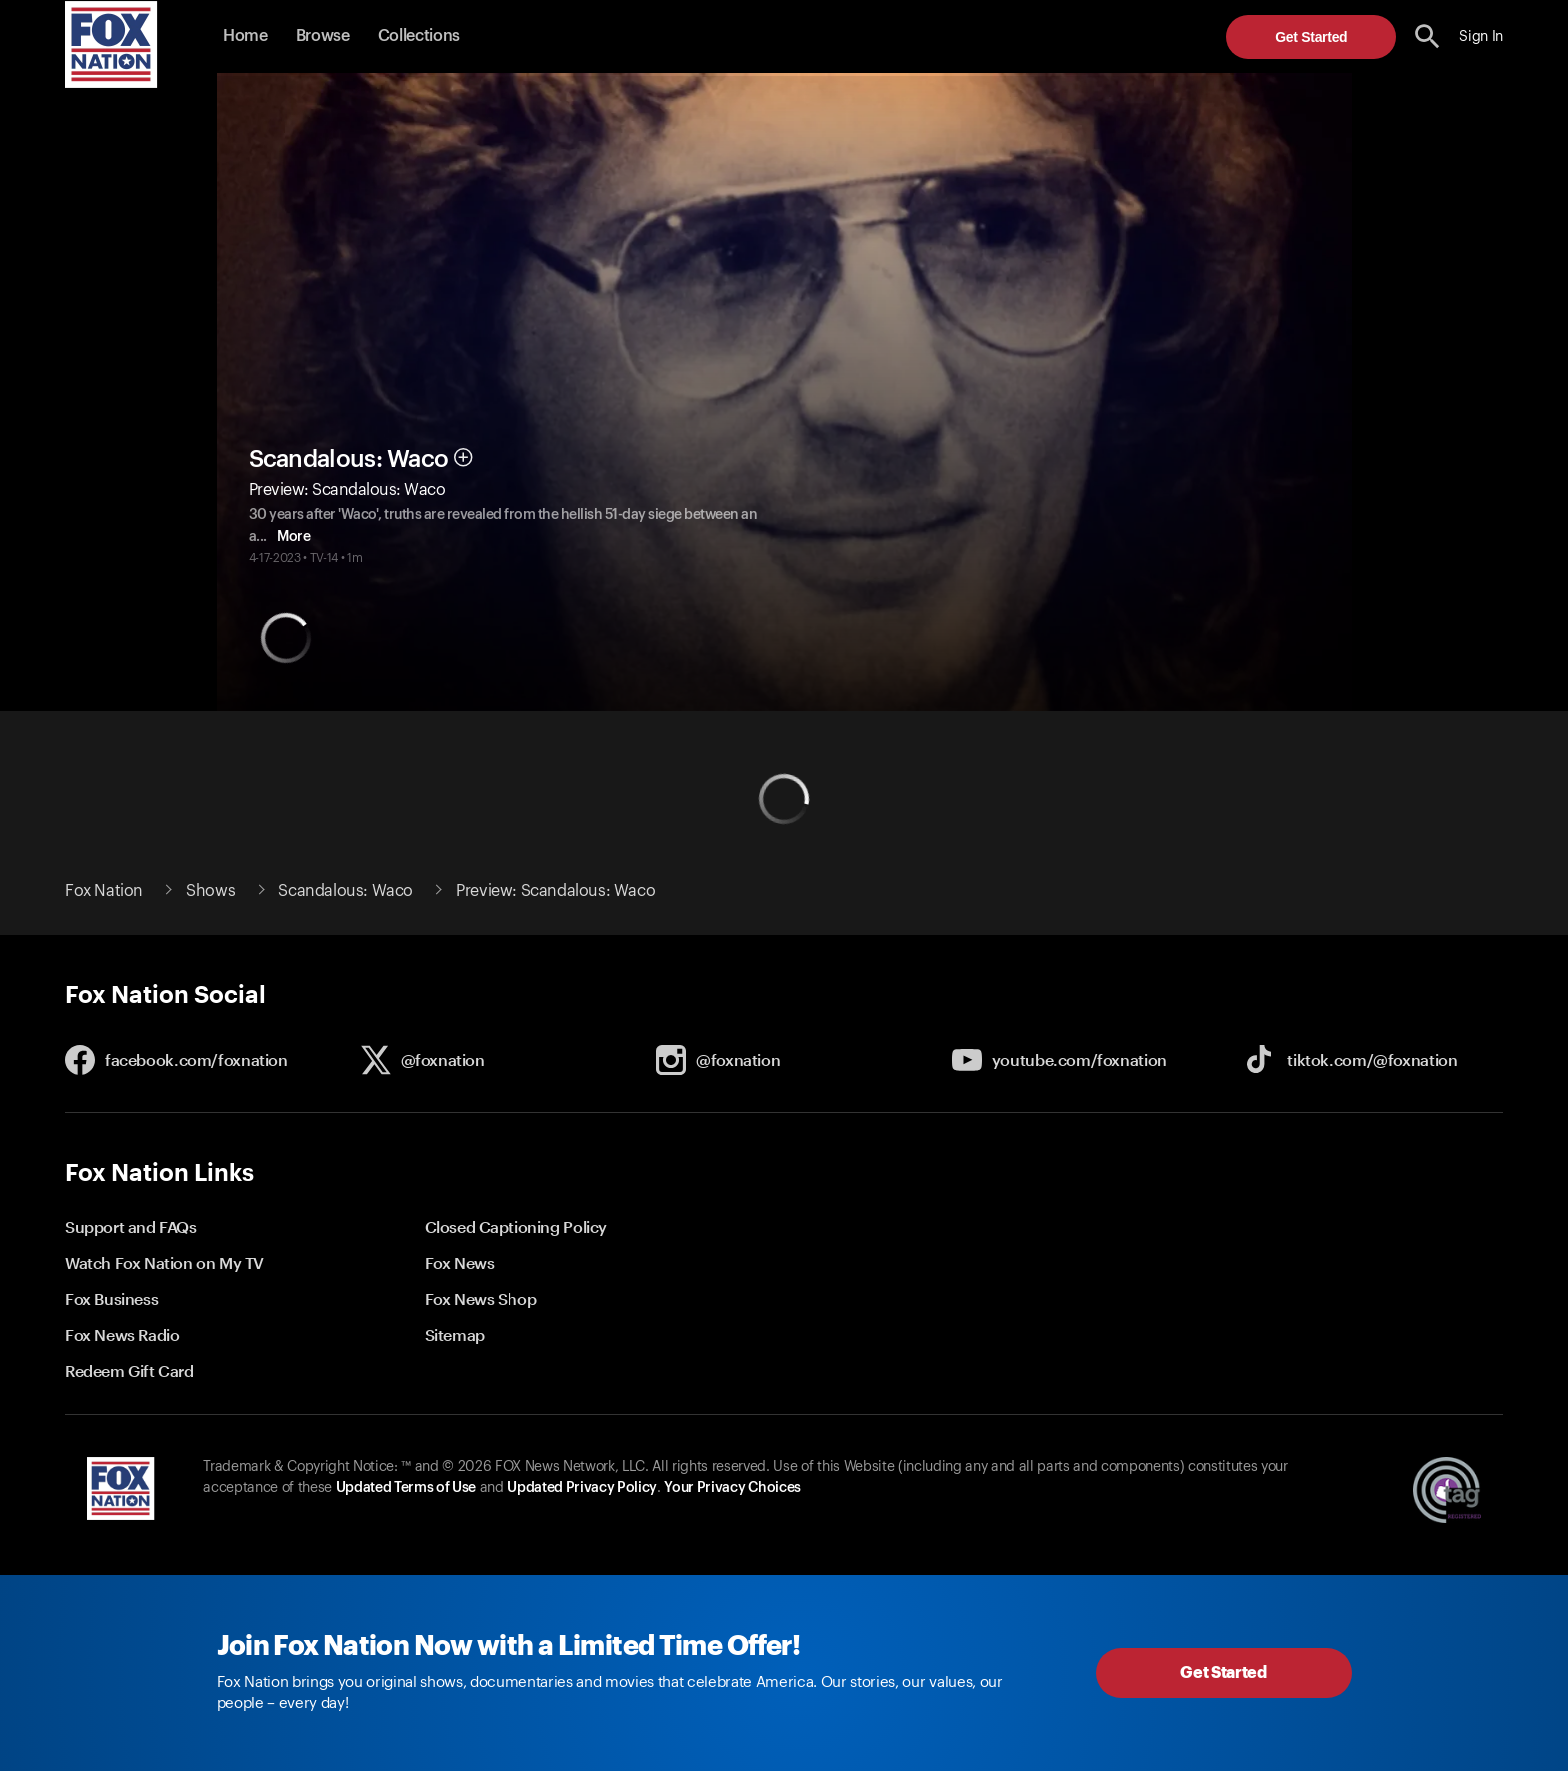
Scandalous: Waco (349, 459)
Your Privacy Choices (732, 1488)
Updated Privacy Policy (582, 1488)
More (306, 537)
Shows (210, 891)
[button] (1427, 36)
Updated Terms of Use (406, 1488)
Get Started (1311, 37)
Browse (323, 36)
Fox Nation (104, 891)
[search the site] (1427, 36)
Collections (419, 36)
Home (245, 36)
